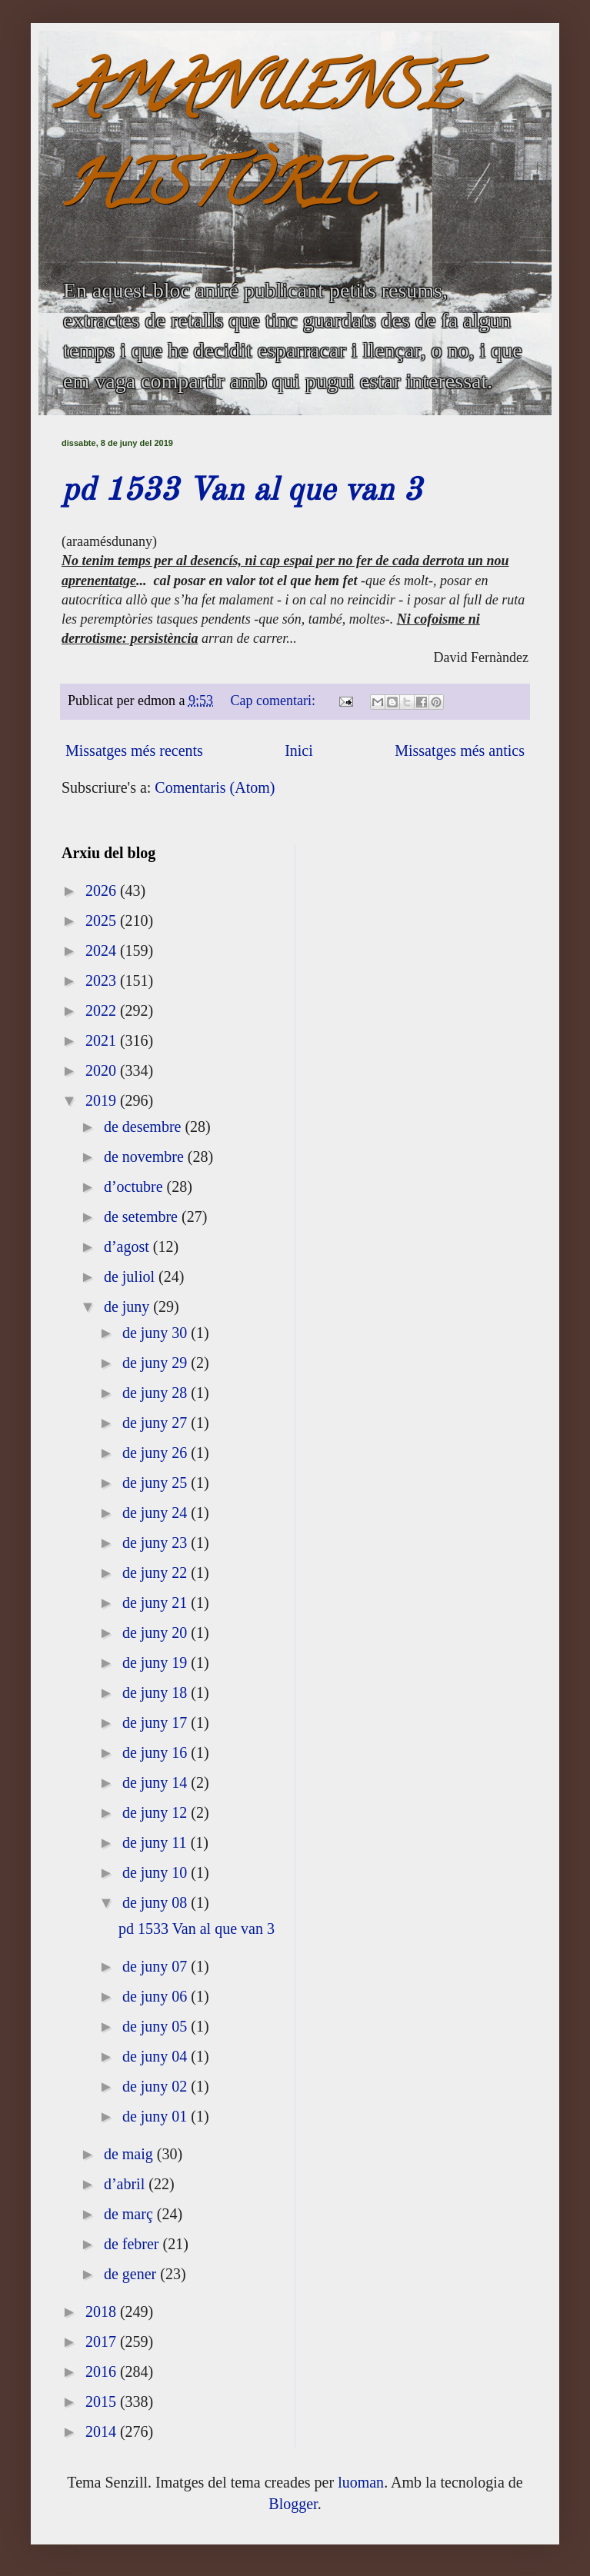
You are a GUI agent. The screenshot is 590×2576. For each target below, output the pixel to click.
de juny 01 (156, 2116)
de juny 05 (156, 2026)
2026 (102, 890)
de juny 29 (156, 1362)
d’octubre (135, 1186)
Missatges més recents (134, 750)
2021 (102, 1040)
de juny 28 (156, 1392)
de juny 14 (156, 1782)
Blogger (292, 2503)
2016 (102, 2371)
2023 (102, 980)
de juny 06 (156, 1996)
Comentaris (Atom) (215, 787)
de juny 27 (156, 1422)
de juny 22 (156, 1572)
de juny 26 (156, 1452)
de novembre (146, 1156)
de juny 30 (156, 1332)
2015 (102, 2401)
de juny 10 (156, 1872)
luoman (361, 2482)
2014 (102, 2431)
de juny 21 (156, 1602)
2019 (102, 1100)
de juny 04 (156, 2056)
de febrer (133, 2243)
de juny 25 (156, 1482)
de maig (130, 2153)
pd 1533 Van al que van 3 (242, 491)
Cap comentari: (275, 700)
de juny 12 (156, 1812)
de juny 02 (156, 2086)
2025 (102, 920)
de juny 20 (156, 1632)
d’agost (128, 1246)
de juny (128, 1306)
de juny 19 (156, 1662)
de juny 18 (156, 1692)
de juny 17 (156, 1722)
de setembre (143, 1216)
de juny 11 (156, 1842)
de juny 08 (156, 1902)
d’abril (126, 2183)
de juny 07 (156, 1966)
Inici (299, 750)
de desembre (144, 1126)
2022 (102, 1010)
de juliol (131, 1276)
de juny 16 (156, 1752)
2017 (102, 2341)
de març (130, 2213)
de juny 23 (156, 1542)
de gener (132, 2273)
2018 (102, 2311)
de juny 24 (156, 1512)
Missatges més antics (460, 750)
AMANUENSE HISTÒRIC (261, 143)
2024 (102, 950)
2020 (102, 1070)
